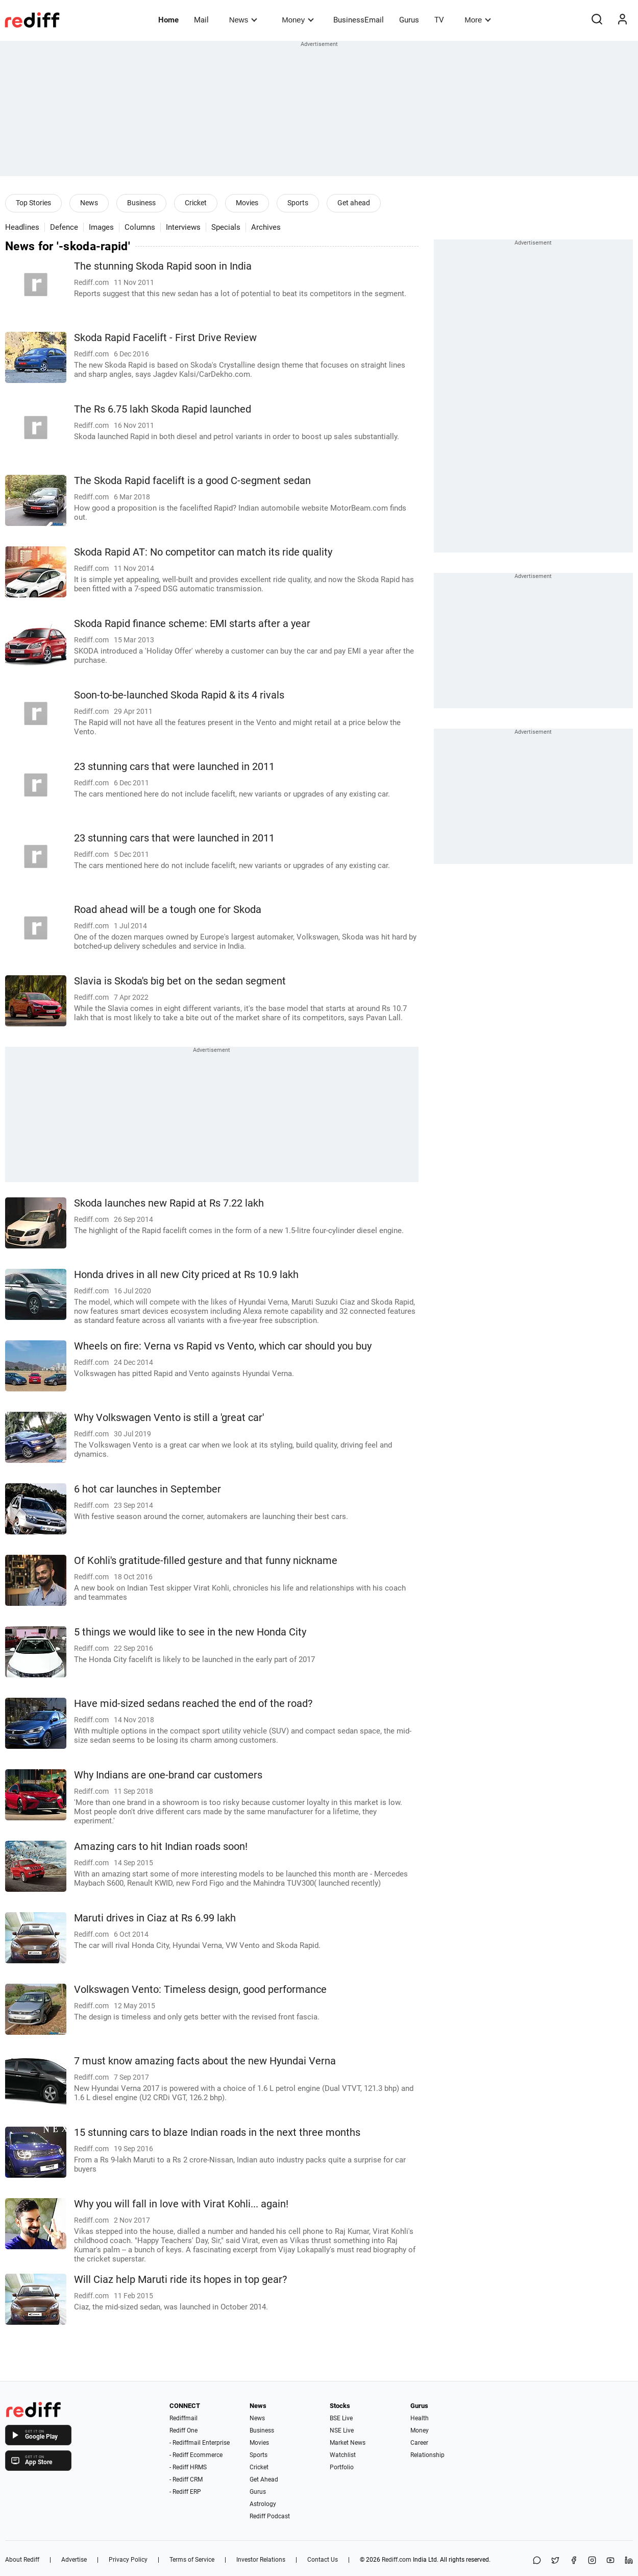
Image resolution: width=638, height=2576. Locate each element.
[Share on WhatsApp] (537, 2561)
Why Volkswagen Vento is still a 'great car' (169, 1418)
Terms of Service (191, 2559)
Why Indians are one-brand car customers (168, 1775)
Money (298, 19)
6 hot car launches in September (147, 1489)
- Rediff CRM (186, 2479)
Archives (266, 227)
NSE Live (342, 2430)
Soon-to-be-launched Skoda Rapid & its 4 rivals (179, 695)
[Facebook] (574, 2561)
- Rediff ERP (185, 2491)
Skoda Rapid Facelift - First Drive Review (165, 338)
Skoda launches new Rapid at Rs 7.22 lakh (169, 1203)
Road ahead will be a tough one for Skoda (167, 910)
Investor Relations (260, 2559)
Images (101, 227)
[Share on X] (555, 2561)
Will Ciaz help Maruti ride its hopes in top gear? (180, 2279)
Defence (64, 227)
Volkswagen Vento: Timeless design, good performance (200, 1989)
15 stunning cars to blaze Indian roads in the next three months (217, 2132)
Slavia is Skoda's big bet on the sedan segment (180, 981)
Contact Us (322, 2559)
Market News (347, 2442)
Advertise (74, 2559)
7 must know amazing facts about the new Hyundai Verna (205, 2061)
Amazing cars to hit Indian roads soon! (161, 1846)
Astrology (263, 2504)
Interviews (183, 227)
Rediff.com (396, 2559)
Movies (247, 203)
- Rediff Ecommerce (196, 2455)
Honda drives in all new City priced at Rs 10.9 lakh (186, 1275)
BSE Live (341, 2418)
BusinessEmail (358, 20)
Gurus (409, 20)
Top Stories (33, 203)
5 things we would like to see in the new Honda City (190, 1632)
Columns (140, 227)
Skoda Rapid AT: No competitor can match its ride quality (203, 552)
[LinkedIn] (629, 2561)
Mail (201, 20)
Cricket (196, 203)
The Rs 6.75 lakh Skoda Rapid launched (162, 409)
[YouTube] (610, 2561)
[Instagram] (592, 2561)
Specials (225, 227)
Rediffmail (183, 2418)
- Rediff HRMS (188, 2467)
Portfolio (342, 2467)
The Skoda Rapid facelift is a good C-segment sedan (192, 481)
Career (419, 2442)
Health (419, 2418)
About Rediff (22, 2559)
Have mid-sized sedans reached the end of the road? (193, 1704)
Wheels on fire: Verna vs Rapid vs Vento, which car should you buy (223, 1346)
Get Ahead (264, 2479)
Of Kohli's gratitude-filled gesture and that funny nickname (205, 1561)
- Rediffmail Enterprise (199, 2442)
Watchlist (343, 2455)
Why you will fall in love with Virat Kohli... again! (181, 2204)
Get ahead (353, 203)
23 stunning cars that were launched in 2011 (174, 767)
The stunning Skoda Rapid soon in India (163, 266)
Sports (297, 203)
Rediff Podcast (270, 2516)
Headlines (22, 227)
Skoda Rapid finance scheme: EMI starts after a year (192, 624)
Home (168, 20)
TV (439, 20)
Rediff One (183, 2430)
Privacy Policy (128, 2559)
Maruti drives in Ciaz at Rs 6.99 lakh (155, 1918)
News (243, 19)
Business (141, 203)
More (477, 19)
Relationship (427, 2455)
